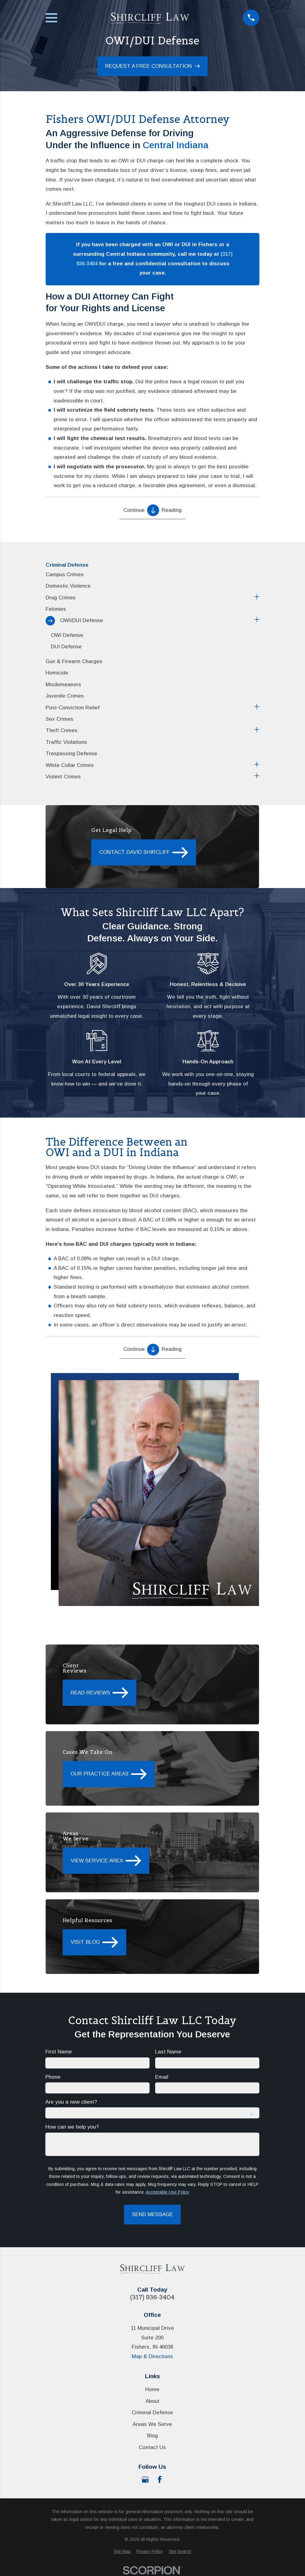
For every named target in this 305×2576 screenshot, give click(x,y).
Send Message (152, 2215)
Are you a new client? (71, 2102)
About (152, 2401)
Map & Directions (152, 2356)
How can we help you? (72, 2127)
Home (152, 2389)
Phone (53, 2077)
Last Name (168, 2052)
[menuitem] (152, 574)
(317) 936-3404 (152, 2297)
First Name (59, 2052)
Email (162, 2077)
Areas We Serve (152, 2424)
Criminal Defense (152, 2412)
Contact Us (152, 2447)
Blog (152, 2436)
